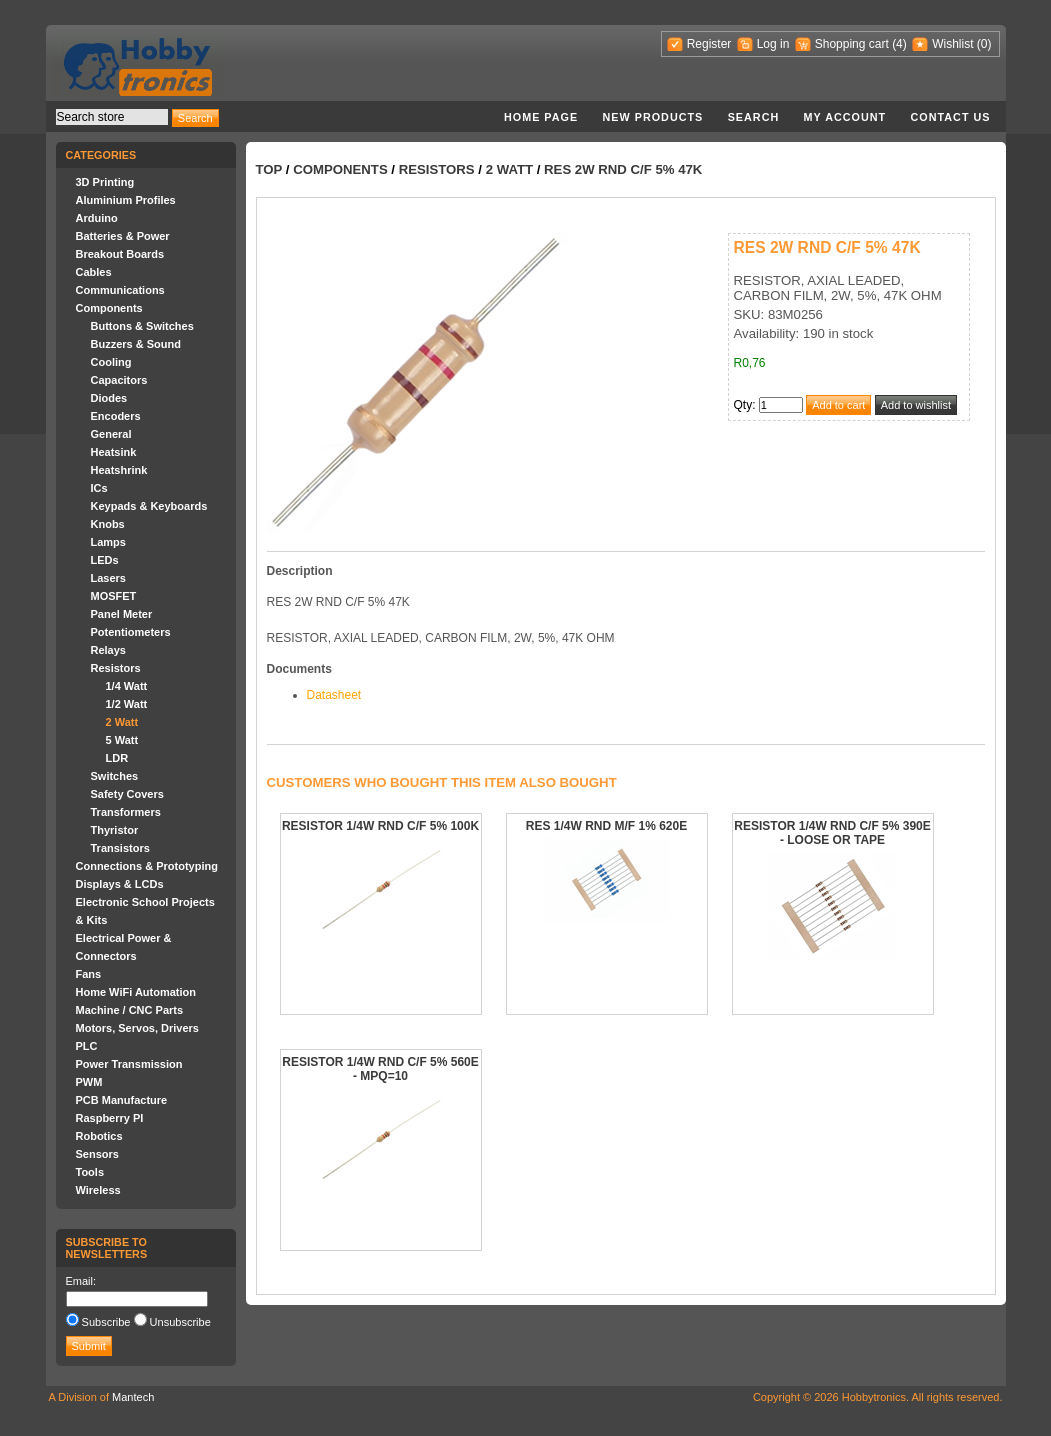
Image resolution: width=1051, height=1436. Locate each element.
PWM (89, 1082)
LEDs (105, 560)
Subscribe (106, 1322)
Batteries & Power (123, 236)
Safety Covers (127, 794)
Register (709, 44)
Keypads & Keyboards (149, 506)
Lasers (108, 578)
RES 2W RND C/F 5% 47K (623, 169)
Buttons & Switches (142, 326)
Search (754, 117)
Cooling (111, 362)
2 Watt (122, 722)
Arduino (97, 218)
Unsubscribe (180, 1322)
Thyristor (115, 830)
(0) (984, 44)
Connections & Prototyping (147, 866)
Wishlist (952, 44)
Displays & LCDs (120, 884)
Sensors (97, 1154)
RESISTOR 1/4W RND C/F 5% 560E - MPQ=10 (380, 1069)
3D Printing (105, 182)
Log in (773, 44)
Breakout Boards (120, 254)
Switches (115, 776)
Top (269, 169)
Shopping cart (852, 44)
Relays (108, 650)
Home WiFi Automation (136, 992)
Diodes (109, 398)
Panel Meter (122, 614)
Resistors (116, 668)
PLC (87, 1046)
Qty (743, 405)
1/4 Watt (127, 686)
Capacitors (119, 380)
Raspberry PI (110, 1118)
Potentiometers (131, 632)
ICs (99, 488)
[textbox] (112, 117)
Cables (94, 272)
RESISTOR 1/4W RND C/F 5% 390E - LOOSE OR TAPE (832, 833)
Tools (90, 1172)
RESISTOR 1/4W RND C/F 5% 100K (380, 826)
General (111, 434)
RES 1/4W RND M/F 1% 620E (606, 826)
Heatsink (114, 452)
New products (653, 117)
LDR (117, 758)
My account (845, 117)
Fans (89, 974)
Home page (541, 117)
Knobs (108, 524)
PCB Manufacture (122, 1100)
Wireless (98, 1190)
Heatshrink (119, 470)
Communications (120, 290)
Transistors (120, 848)
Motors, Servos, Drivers (138, 1028)
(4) (899, 44)
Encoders (116, 416)
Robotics (99, 1136)
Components (109, 308)
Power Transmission (129, 1064)
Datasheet (334, 695)
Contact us (951, 117)
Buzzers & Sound (136, 344)
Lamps (108, 542)
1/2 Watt (127, 704)
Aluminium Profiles (126, 200)
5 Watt (122, 740)
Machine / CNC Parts (130, 1010)
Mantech (133, 1397)
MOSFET (114, 596)
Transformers (126, 812)
